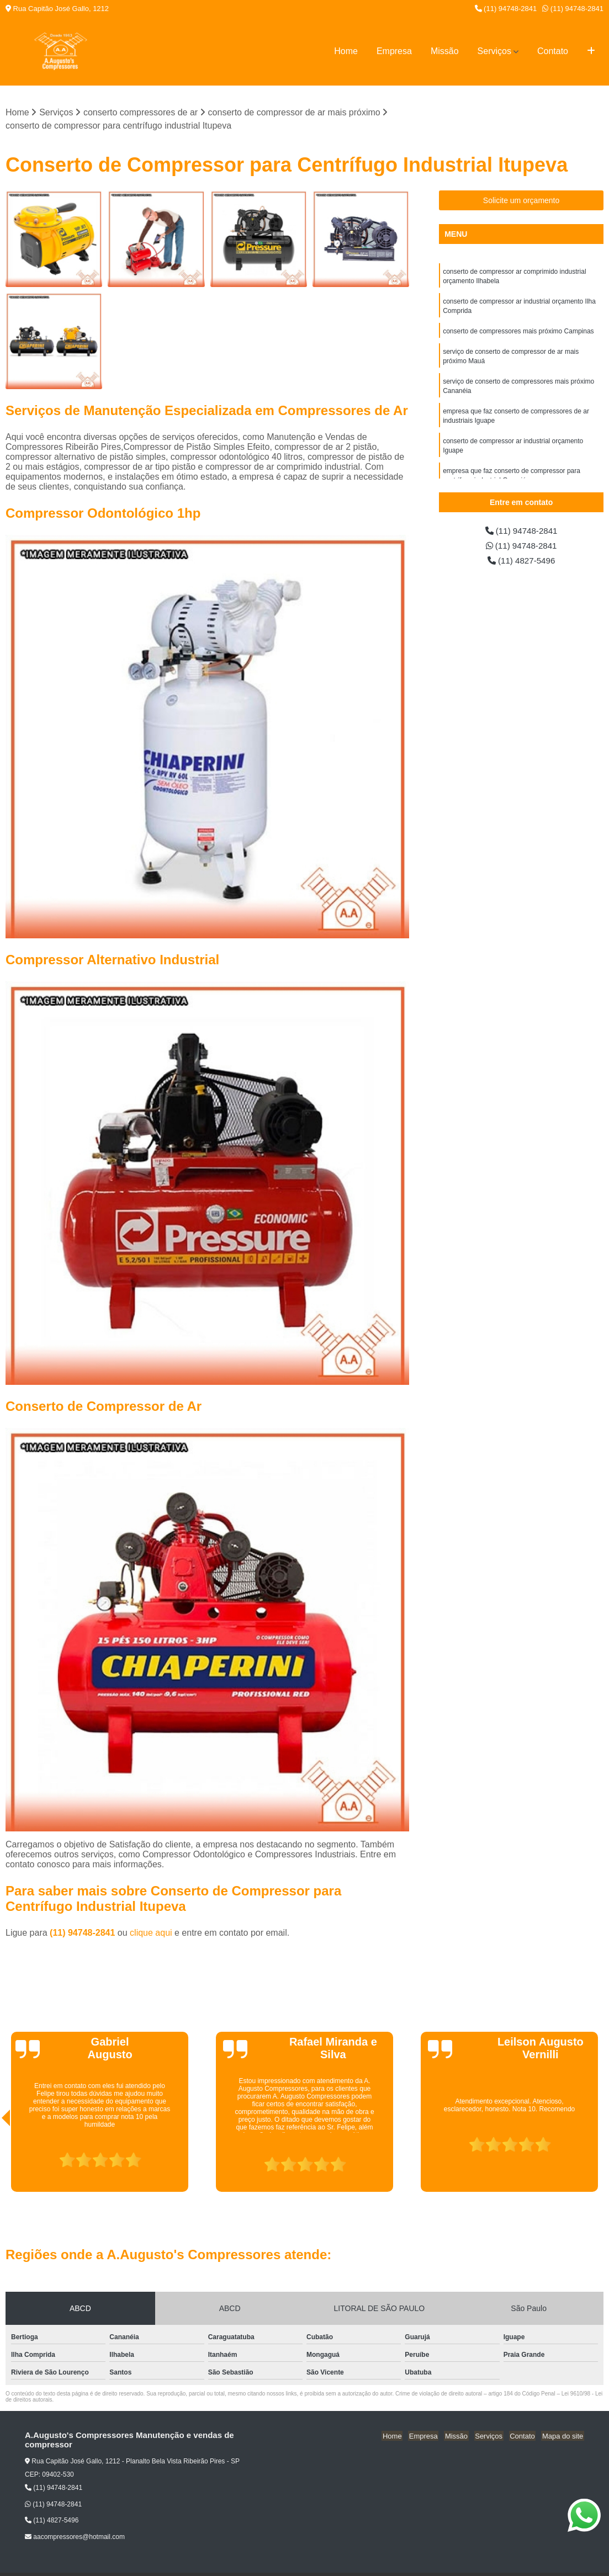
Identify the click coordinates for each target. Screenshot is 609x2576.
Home (346, 51)
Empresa (394, 51)
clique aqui (151, 1933)
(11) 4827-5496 (521, 562)
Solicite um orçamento (521, 200)
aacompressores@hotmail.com (75, 2537)
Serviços (494, 51)
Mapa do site (563, 2436)
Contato (552, 51)
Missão (445, 51)
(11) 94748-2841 (506, 8)
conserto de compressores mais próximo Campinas (518, 334)
